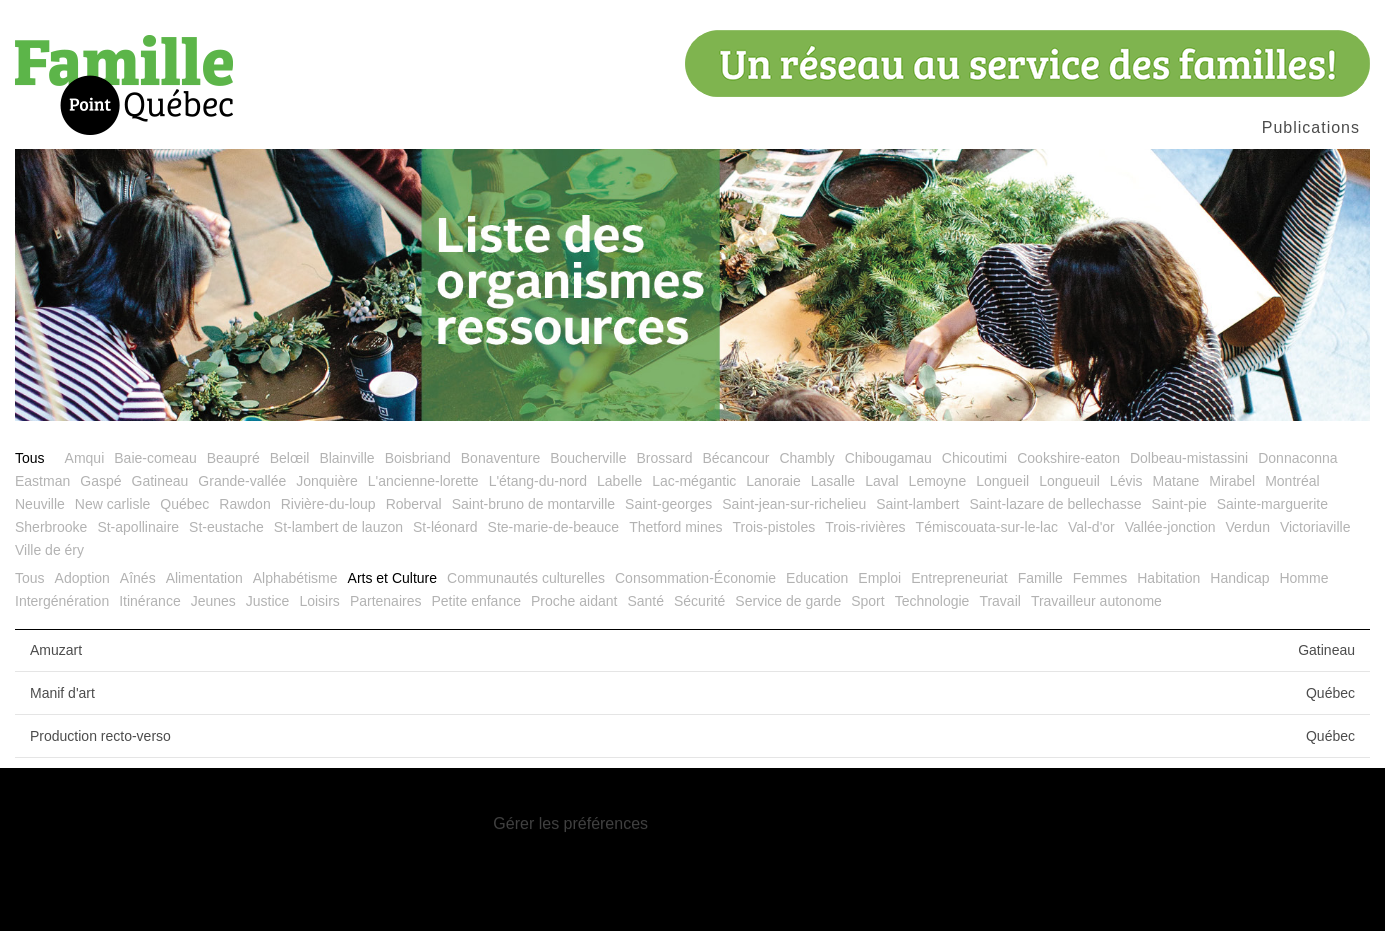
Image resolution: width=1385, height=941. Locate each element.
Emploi (879, 588)
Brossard (664, 468)
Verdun (1248, 537)
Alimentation (204, 588)
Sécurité (699, 611)
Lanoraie (773, 491)
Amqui (85, 468)
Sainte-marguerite (1272, 514)
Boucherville (588, 468)
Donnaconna (1297, 468)
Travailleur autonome (1096, 611)
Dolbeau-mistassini (1189, 468)
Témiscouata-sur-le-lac (987, 537)
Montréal (1292, 491)
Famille (1040, 588)
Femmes (1100, 588)
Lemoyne (938, 491)
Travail (1000, 611)
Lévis (1126, 491)
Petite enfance (476, 611)
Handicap (1239, 588)
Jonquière (327, 491)
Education (817, 588)
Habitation (1168, 588)
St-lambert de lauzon (338, 537)
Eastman (42, 491)
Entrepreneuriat (959, 588)
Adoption (82, 588)
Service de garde (788, 611)
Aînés (138, 588)
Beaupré (233, 468)
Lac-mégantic (694, 491)
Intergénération (62, 611)
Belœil (290, 468)
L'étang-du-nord (538, 491)
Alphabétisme (295, 588)
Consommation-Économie (695, 588)
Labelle (619, 491)
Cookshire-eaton (1068, 468)
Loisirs (319, 611)
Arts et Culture (392, 588)
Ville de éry (49, 560)
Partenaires (386, 611)
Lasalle (833, 491)
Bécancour (735, 468)
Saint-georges (668, 514)
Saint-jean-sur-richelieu (794, 514)
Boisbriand (418, 468)
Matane (1176, 491)
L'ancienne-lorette (423, 491)
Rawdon (244, 514)
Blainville (346, 468)
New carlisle (112, 514)
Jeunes (213, 611)
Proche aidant (574, 611)
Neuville (40, 514)
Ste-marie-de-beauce (554, 537)
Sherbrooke (51, 537)
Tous (30, 468)
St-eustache (226, 537)
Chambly (806, 468)
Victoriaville (1315, 537)
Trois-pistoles (774, 537)
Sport (867, 611)
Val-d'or (1091, 537)
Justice (268, 611)
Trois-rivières (865, 537)
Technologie (932, 611)
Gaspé (100, 491)
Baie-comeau (155, 468)
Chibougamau (888, 468)
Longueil (1002, 491)
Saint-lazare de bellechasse (1055, 514)
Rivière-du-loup (328, 514)
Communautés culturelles (526, 588)
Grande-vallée (242, 491)
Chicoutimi (974, 468)
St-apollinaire (138, 537)
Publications (1311, 127)
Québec (184, 514)
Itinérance (149, 611)
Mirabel (1232, 491)
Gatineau (160, 491)
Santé (645, 611)
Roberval (414, 514)
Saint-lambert (917, 514)
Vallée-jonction (1170, 537)
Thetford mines (675, 537)
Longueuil (1069, 491)
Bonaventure (500, 468)
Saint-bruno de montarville (533, 514)
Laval (881, 491)
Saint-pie (1178, 514)
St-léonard (445, 537)
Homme (1303, 588)
